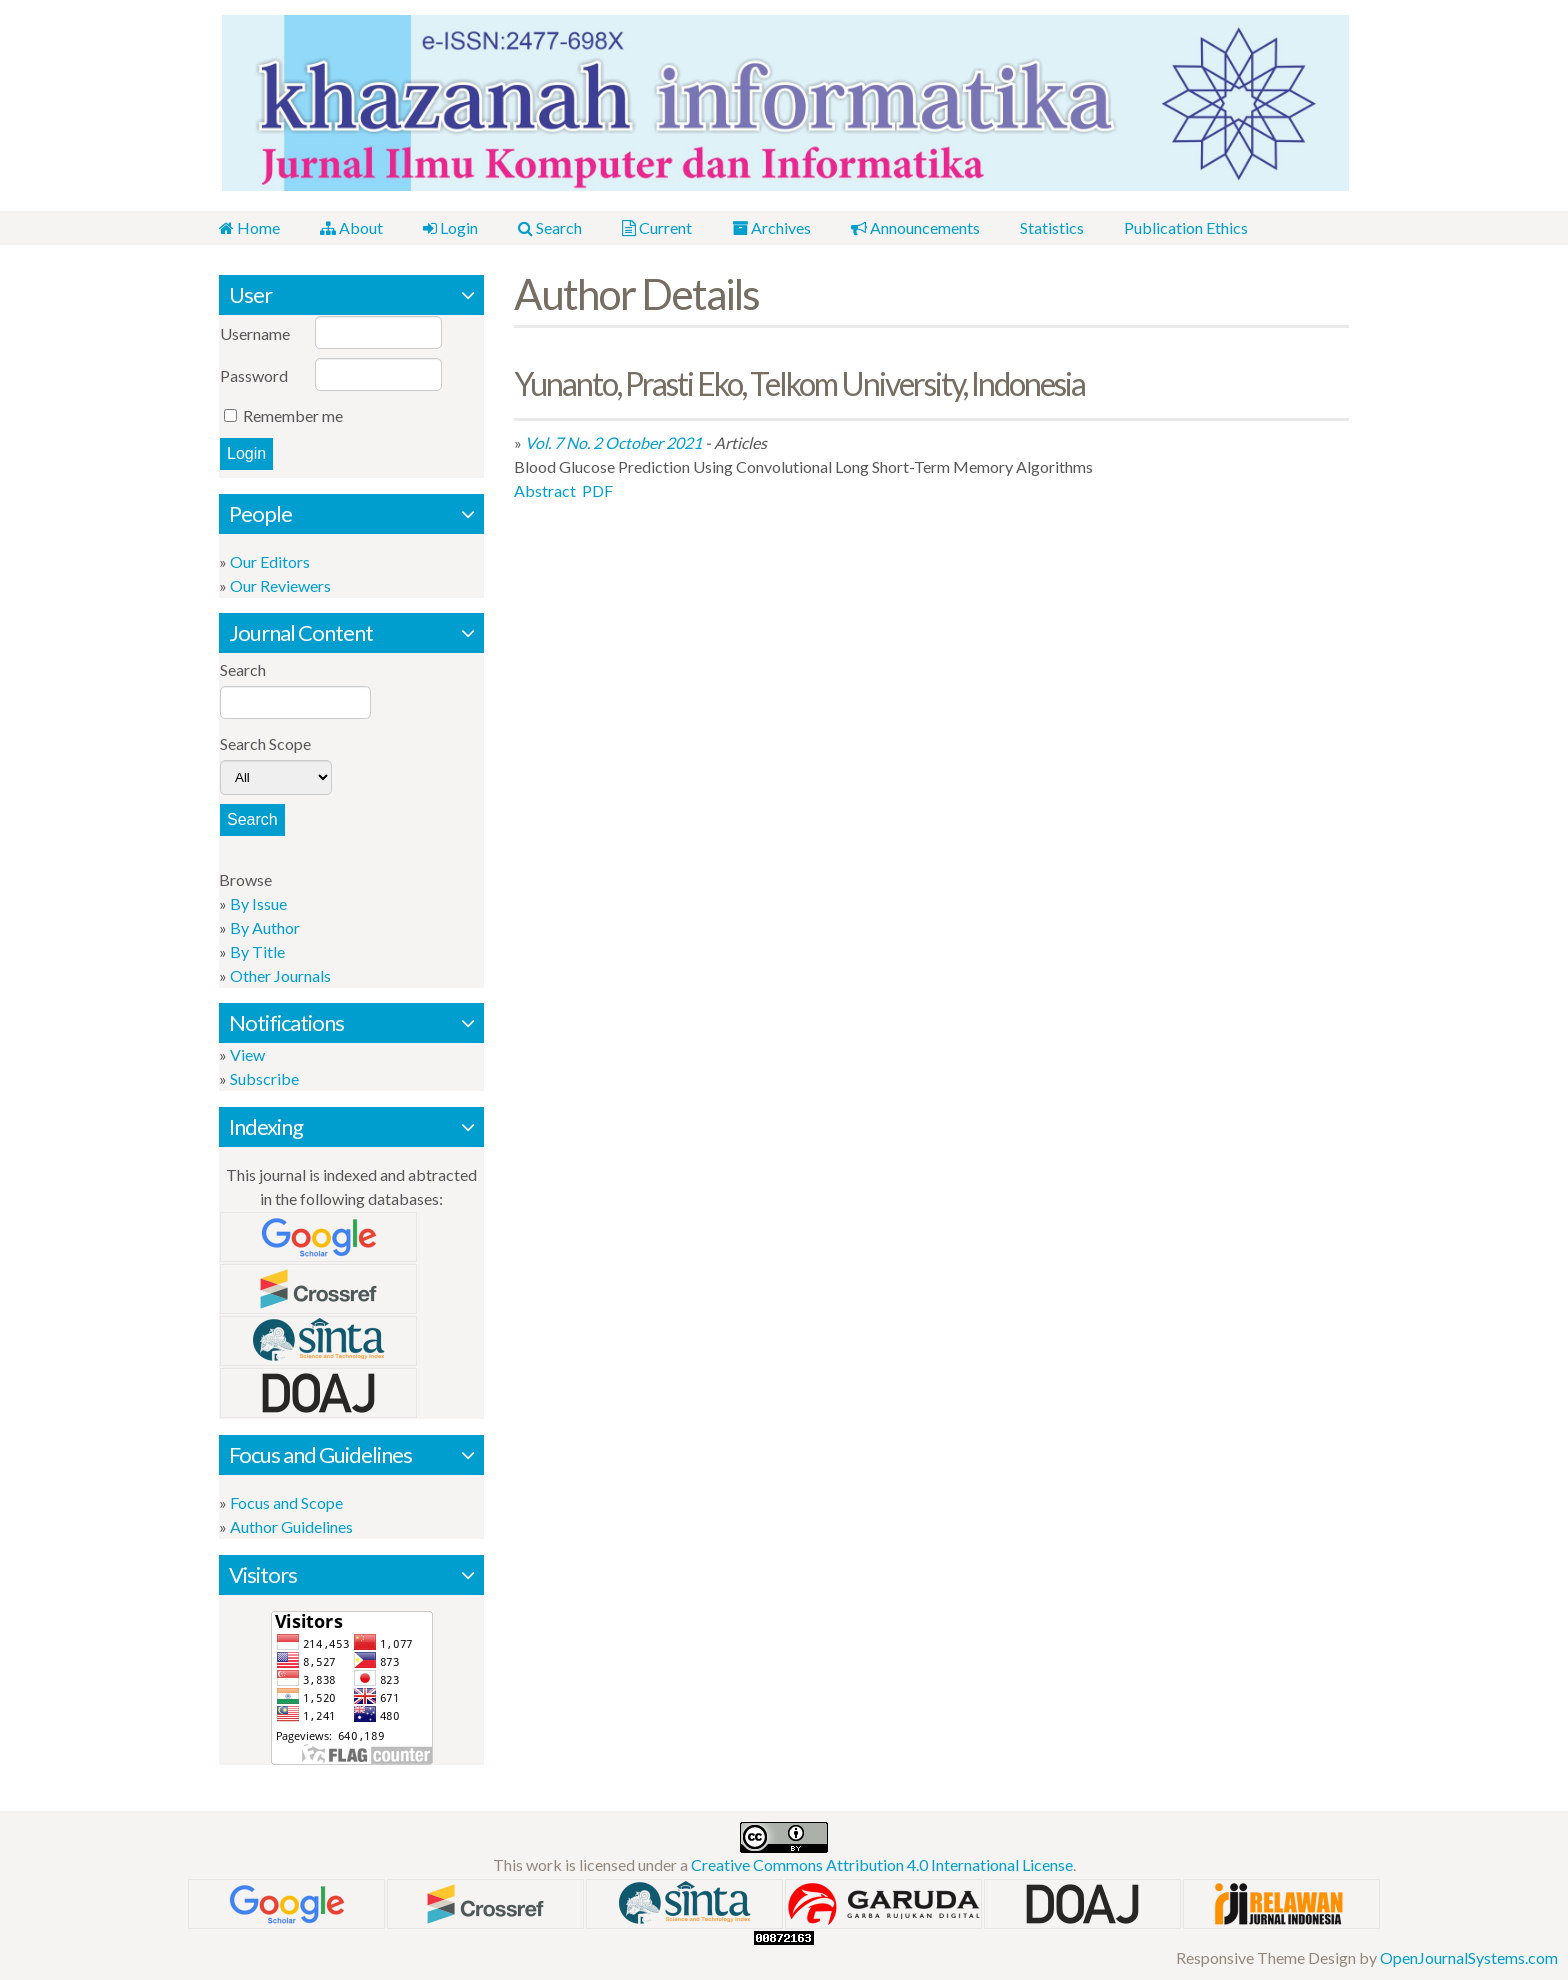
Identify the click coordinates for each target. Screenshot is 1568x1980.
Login (450, 227)
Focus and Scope (286, 1502)
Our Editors (270, 561)
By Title (257, 951)
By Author (265, 927)
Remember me (293, 415)
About (351, 227)
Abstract (545, 490)
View (247, 1054)
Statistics (1052, 227)
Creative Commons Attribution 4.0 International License (882, 1864)
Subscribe (264, 1078)
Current (657, 227)
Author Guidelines (291, 1526)
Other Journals (280, 975)
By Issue (258, 903)
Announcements (915, 227)
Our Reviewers (280, 585)
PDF (597, 490)
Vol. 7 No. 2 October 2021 (613, 442)
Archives (771, 227)
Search (550, 227)
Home (249, 227)
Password (254, 375)
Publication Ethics (1186, 227)
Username (255, 333)
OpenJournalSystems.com (1469, 1957)
